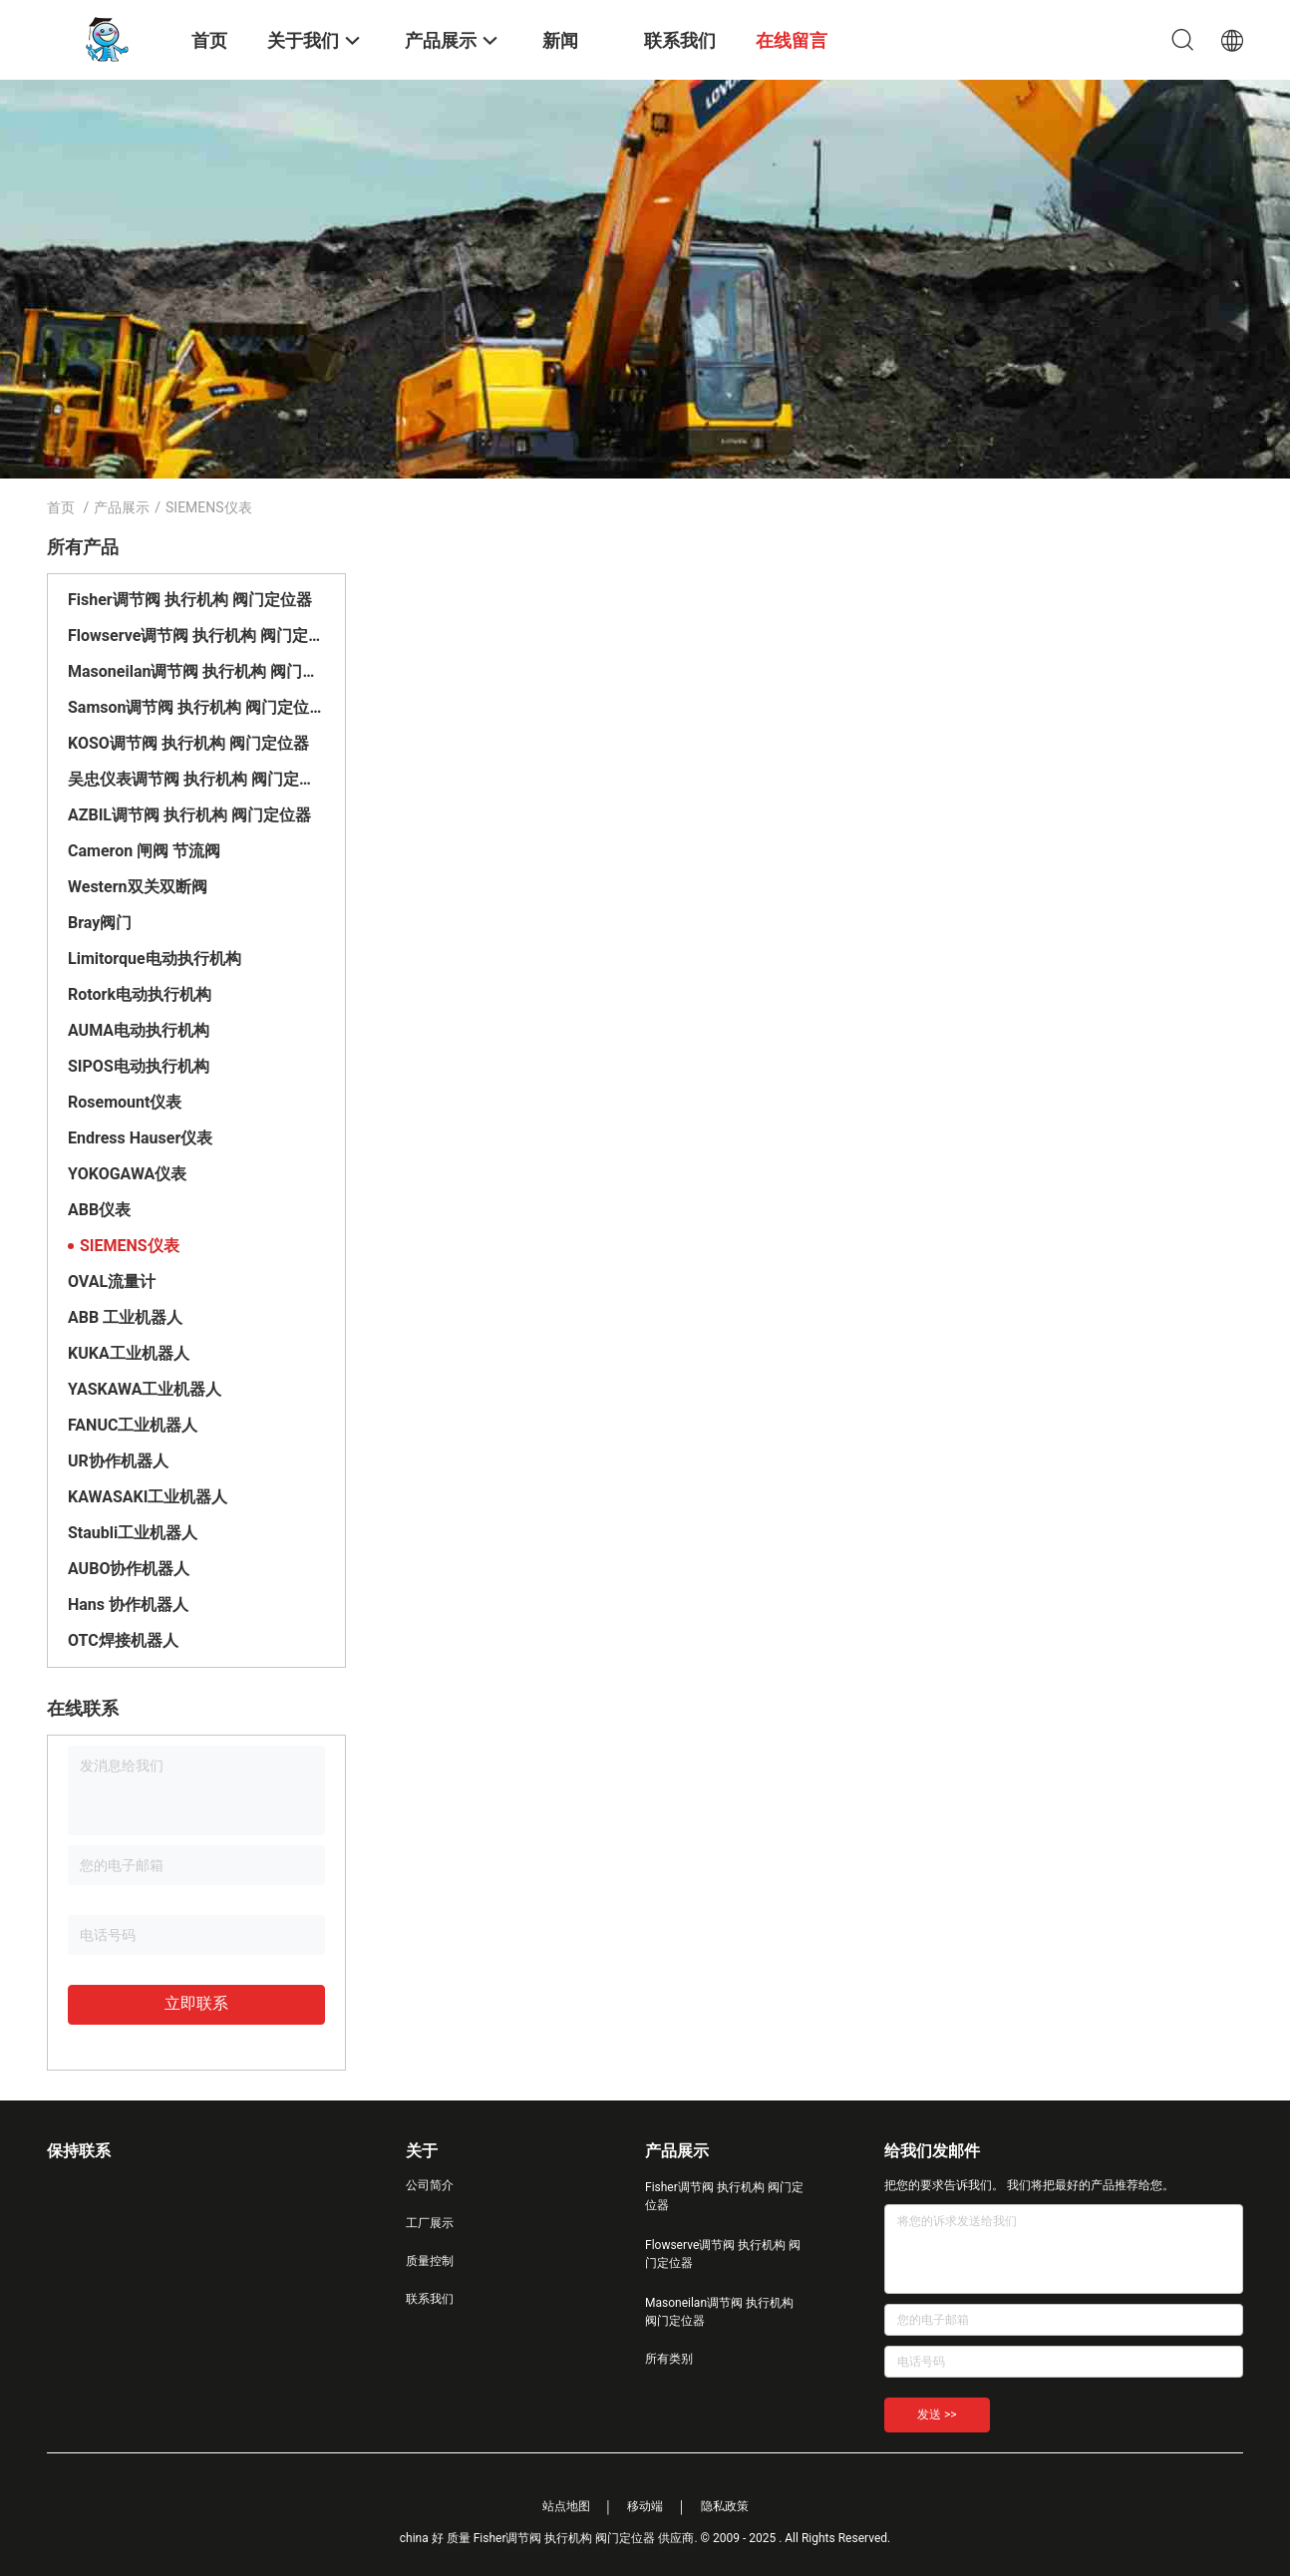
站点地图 (566, 2506)
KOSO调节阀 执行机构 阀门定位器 (188, 743)
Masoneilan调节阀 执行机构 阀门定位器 (196, 671)
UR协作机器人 (118, 1460)
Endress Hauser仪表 (140, 1137)
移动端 (645, 2506)
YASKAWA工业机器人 (144, 1389)
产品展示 (122, 507)
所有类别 (669, 2359)
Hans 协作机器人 (128, 1604)
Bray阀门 (100, 922)
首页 (61, 507)
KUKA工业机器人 (128, 1353)
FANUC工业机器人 (132, 1425)
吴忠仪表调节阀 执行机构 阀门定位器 (196, 779)
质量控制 (430, 2261)
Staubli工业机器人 (132, 1532)
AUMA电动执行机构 (138, 1030)
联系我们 (430, 2299)
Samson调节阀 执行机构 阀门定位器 (196, 707)
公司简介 (430, 2185)
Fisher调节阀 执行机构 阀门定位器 (190, 599)
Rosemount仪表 (124, 1102)
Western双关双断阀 (137, 886)
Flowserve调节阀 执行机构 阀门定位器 (196, 635)
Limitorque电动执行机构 (154, 958)
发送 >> (937, 2414)
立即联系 (196, 2003)
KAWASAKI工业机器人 (147, 1496)
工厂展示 (430, 2223)
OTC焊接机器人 (123, 1640)
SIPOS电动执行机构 (138, 1066)
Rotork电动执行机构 (139, 994)
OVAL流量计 (112, 1281)
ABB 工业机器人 (125, 1317)
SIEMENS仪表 (129, 1245)
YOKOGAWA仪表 (127, 1173)
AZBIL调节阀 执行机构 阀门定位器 (189, 814)
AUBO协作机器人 (128, 1568)
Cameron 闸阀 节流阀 (144, 850)
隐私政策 (725, 2506)
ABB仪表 (99, 1209)
